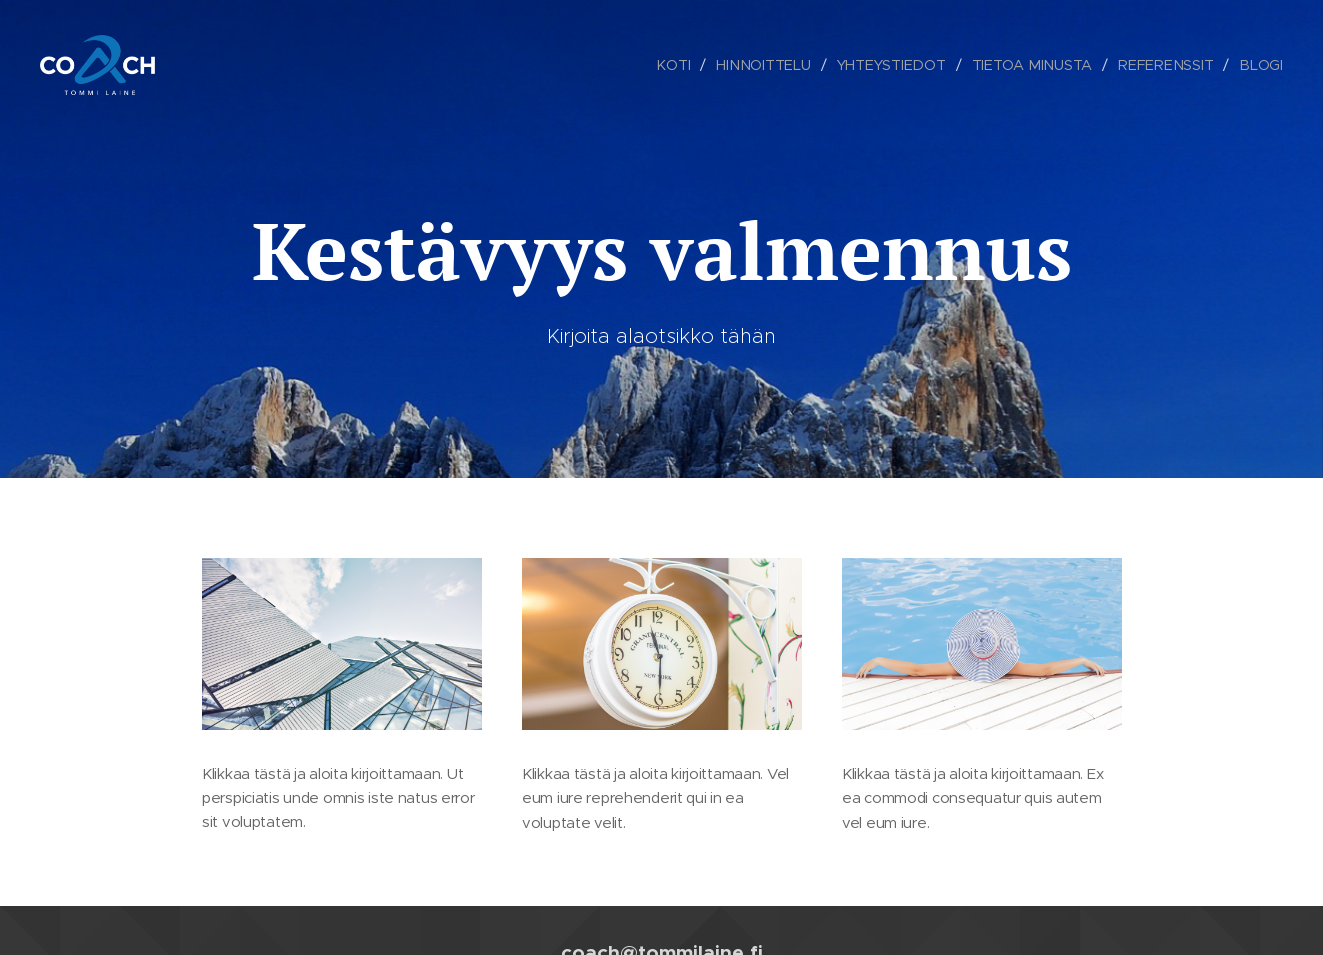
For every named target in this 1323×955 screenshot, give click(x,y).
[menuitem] (678, 65)
